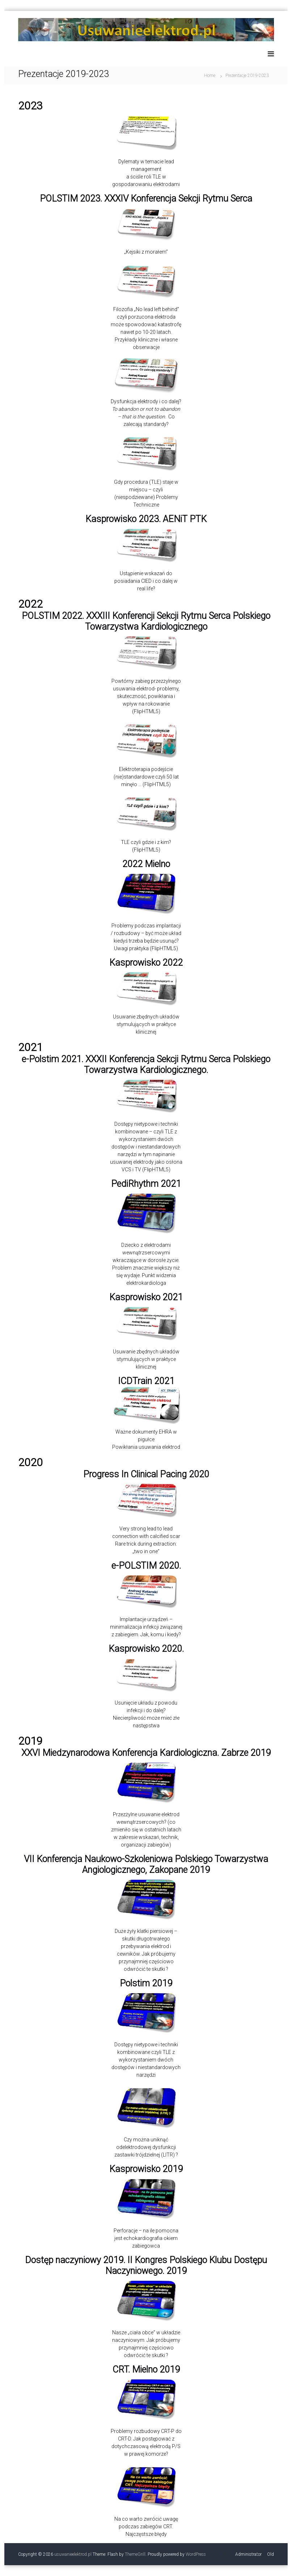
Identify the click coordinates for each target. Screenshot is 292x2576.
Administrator (248, 2554)
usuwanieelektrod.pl (73, 2554)
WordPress (196, 2554)
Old (270, 2554)
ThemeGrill (135, 2554)
